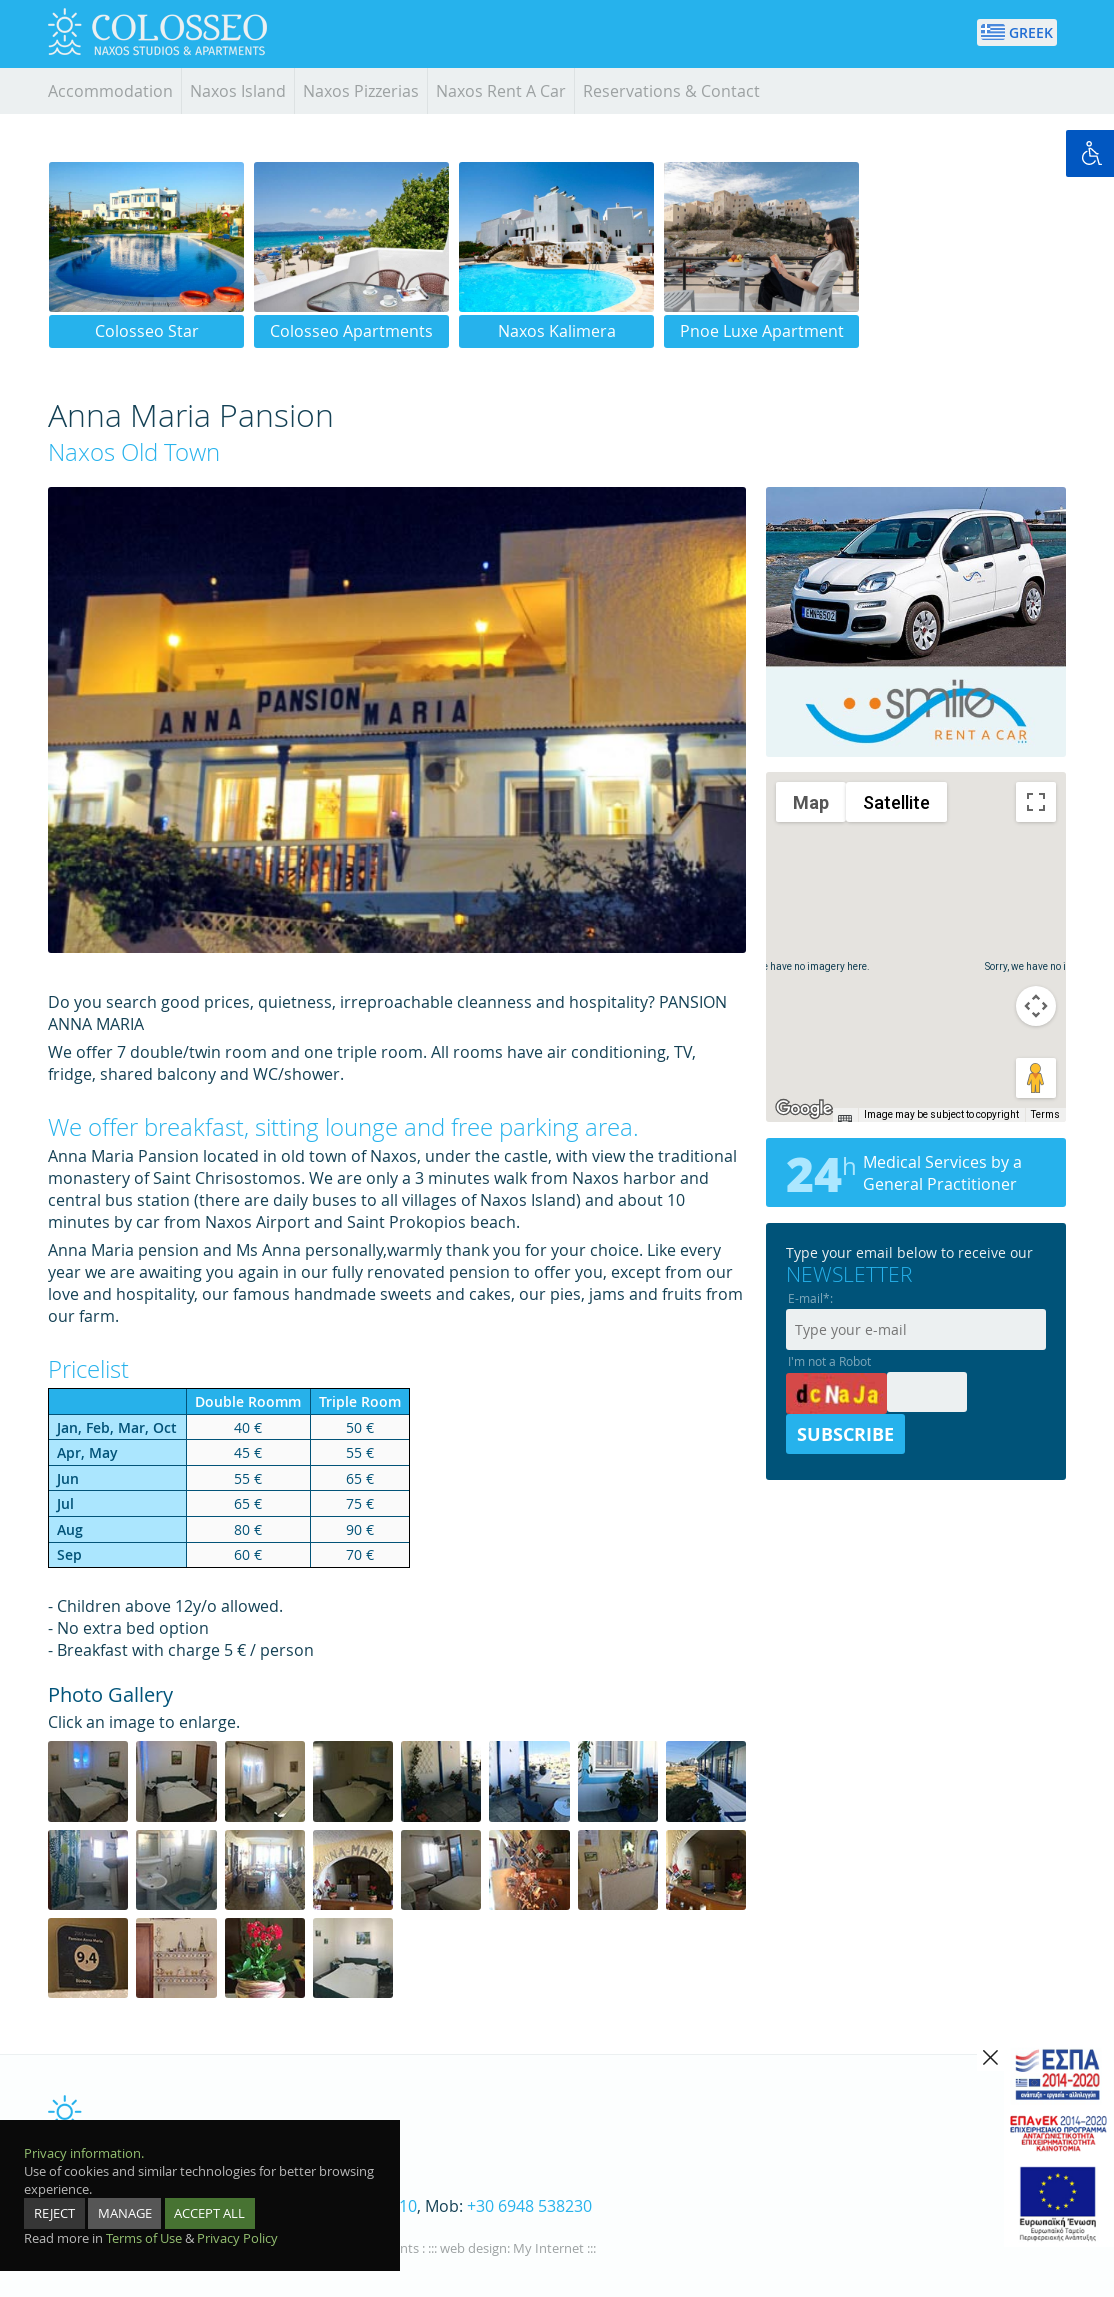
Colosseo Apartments (351, 331)
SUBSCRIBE (845, 1434)
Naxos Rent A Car (501, 91)
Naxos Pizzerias (361, 91)
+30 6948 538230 (529, 2206)
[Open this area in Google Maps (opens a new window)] (804, 1109)
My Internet (548, 2248)
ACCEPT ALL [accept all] (209, 2213)
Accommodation (110, 91)
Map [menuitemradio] (811, 802)
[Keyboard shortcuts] (845, 1119)
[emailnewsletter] (916, 1319)
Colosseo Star (147, 331)
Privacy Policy (237, 2238)
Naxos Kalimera (557, 331)
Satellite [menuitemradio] (896, 802)
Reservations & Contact (671, 91)
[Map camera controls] (1036, 1006)
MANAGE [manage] (125, 2213)
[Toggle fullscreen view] (1036, 802)
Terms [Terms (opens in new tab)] (1045, 1114)
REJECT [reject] (54, 2213)
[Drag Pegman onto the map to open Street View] (1036, 1078)
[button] (916, 928)
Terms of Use (144, 2238)
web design (473, 2248)
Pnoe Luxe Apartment (762, 331)
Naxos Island (238, 91)
